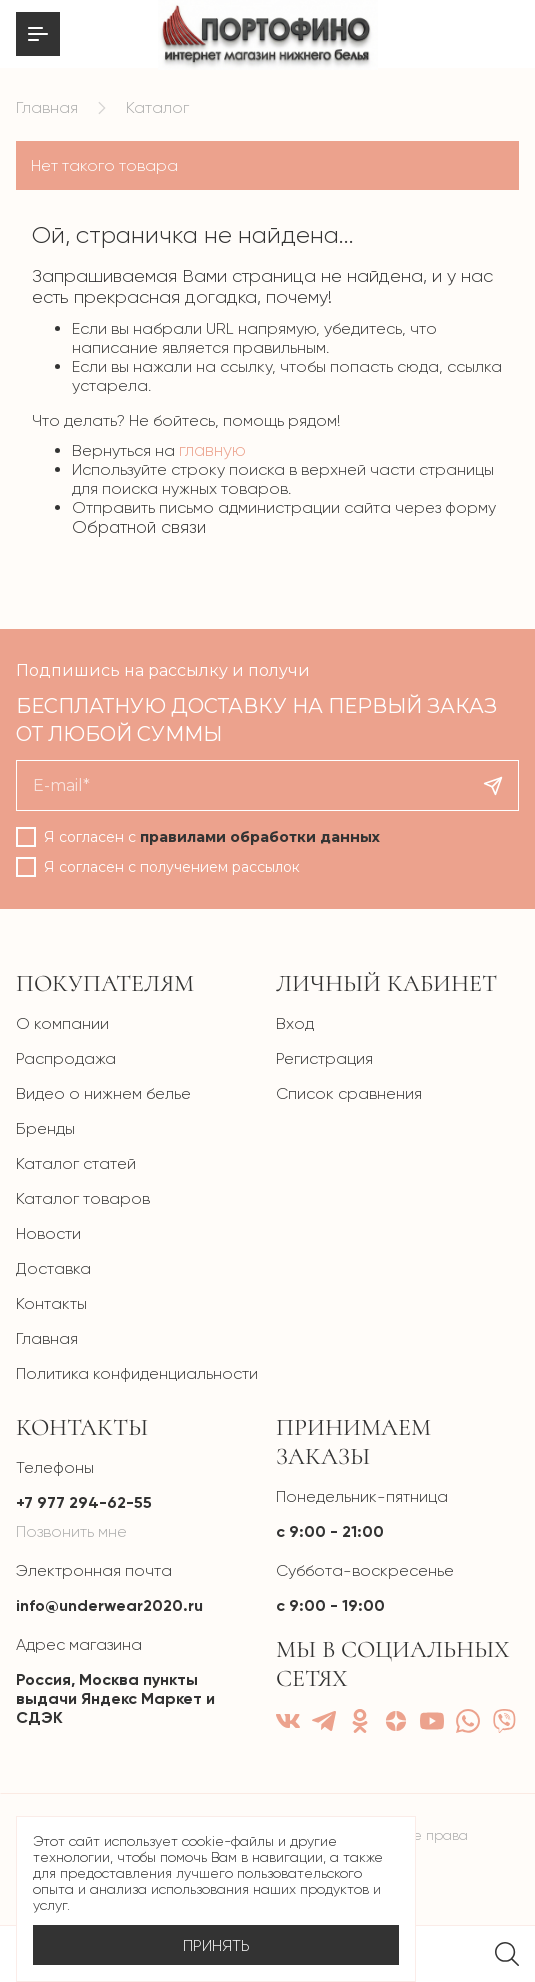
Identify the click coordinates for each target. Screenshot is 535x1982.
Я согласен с (212, 837)
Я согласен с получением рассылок (172, 867)
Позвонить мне (71, 1531)
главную (212, 450)
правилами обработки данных (260, 837)
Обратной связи (139, 527)
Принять (216, 1945)
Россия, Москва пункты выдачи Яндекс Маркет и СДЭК (115, 1698)
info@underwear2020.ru (109, 1605)
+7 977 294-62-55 (84, 1502)
